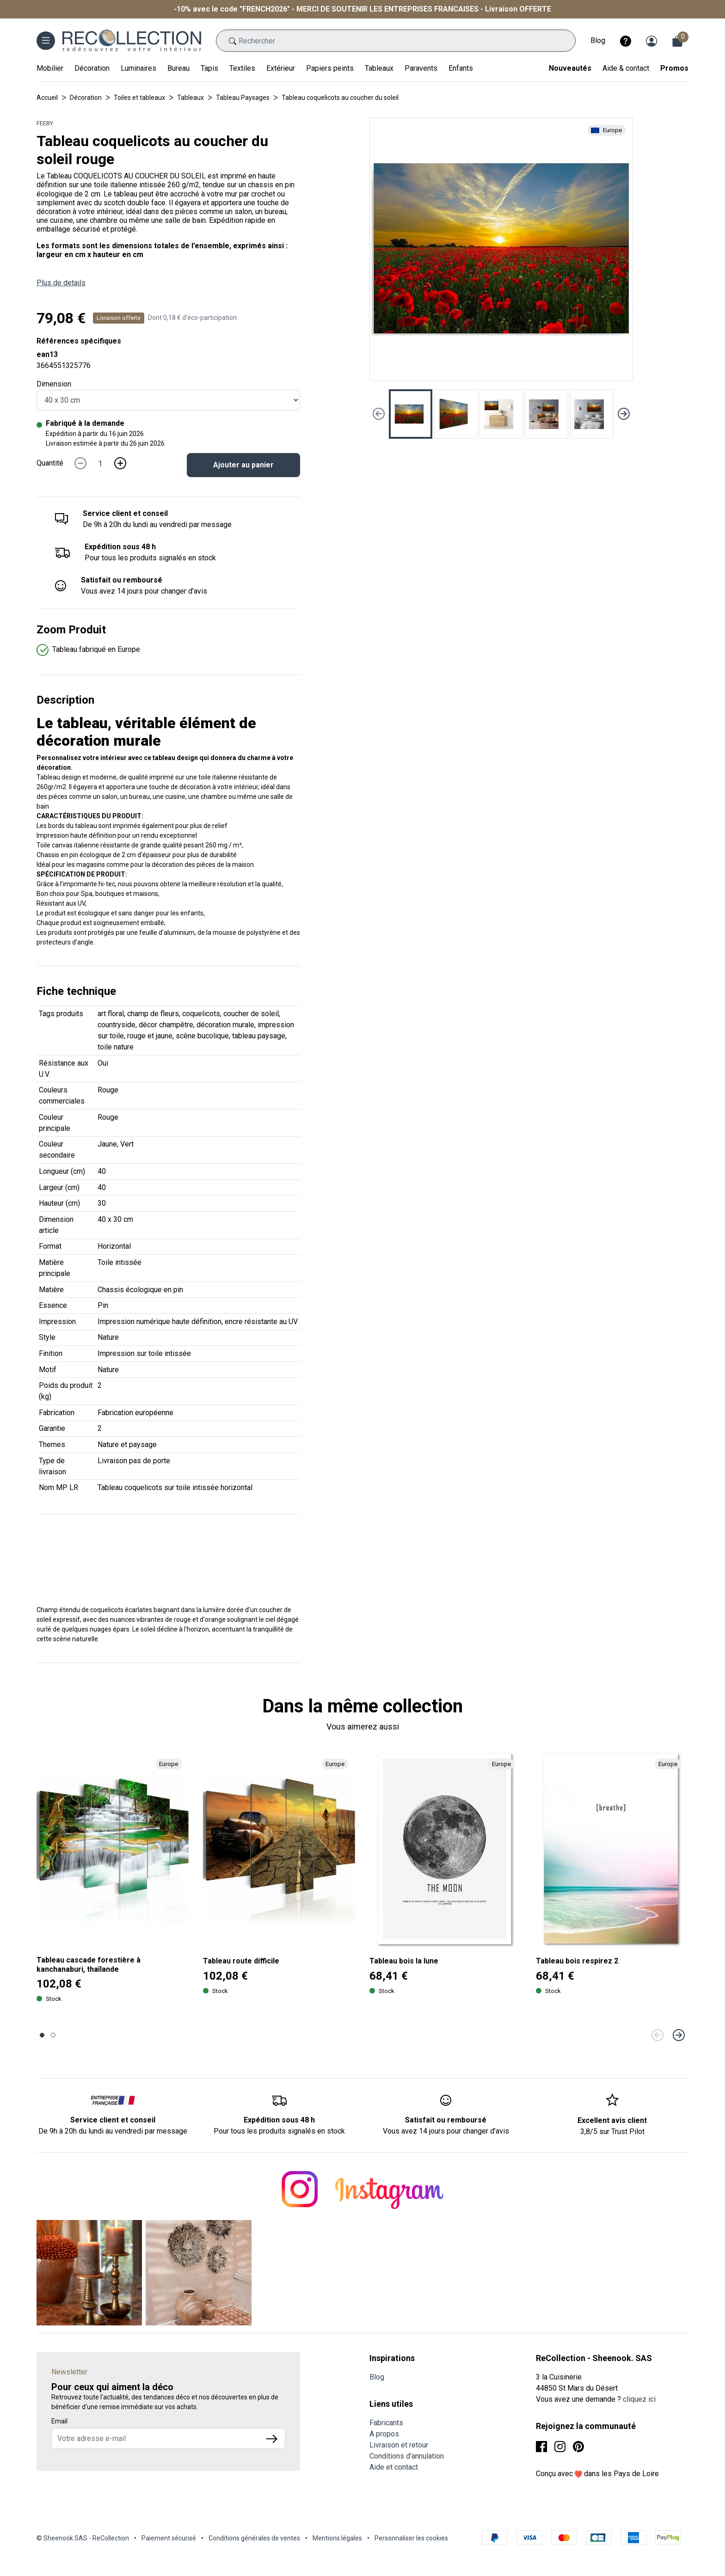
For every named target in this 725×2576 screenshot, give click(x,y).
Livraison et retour (398, 2445)
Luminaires (138, 68)
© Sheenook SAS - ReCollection (83, 2538)
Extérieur (280, 68)
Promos (674, 68)
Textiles (242, 68)
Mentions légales (337, 2538)
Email (59, 2421)
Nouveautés (570, 68)
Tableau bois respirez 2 (577, 1961)
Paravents (421, 68)
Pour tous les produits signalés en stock (279, 2131)
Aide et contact (393, 2467)
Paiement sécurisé (168, 2538)
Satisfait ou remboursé (121, 580)
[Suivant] (678, 2035)
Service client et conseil (125, 513)
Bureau (178, 68)
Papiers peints (330, 68)
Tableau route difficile (241, 1961)
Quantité (50, 463)
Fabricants (386, 2422)
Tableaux (379, 68)
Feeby (45, 123)
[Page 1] (42, 2035)
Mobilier (50, 68)
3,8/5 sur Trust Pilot (612, 2131)
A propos (384, 2433)
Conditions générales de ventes (254, 2538)
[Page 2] (53, 2035)
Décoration (92, 68)
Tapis (209, 68)
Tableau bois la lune (403, 1961)
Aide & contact (625, 68)
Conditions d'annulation (406, 2456)
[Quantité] (100, 463)
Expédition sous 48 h (120, 546)
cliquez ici (639, 2399)
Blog (597, 40)
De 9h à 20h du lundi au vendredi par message (112, 2131)
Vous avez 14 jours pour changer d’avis (446, 2131)
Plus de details (61, 282)
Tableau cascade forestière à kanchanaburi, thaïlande (89, 1964)
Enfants (461, 68)
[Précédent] (657, 2035)
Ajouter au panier (243, 464)
